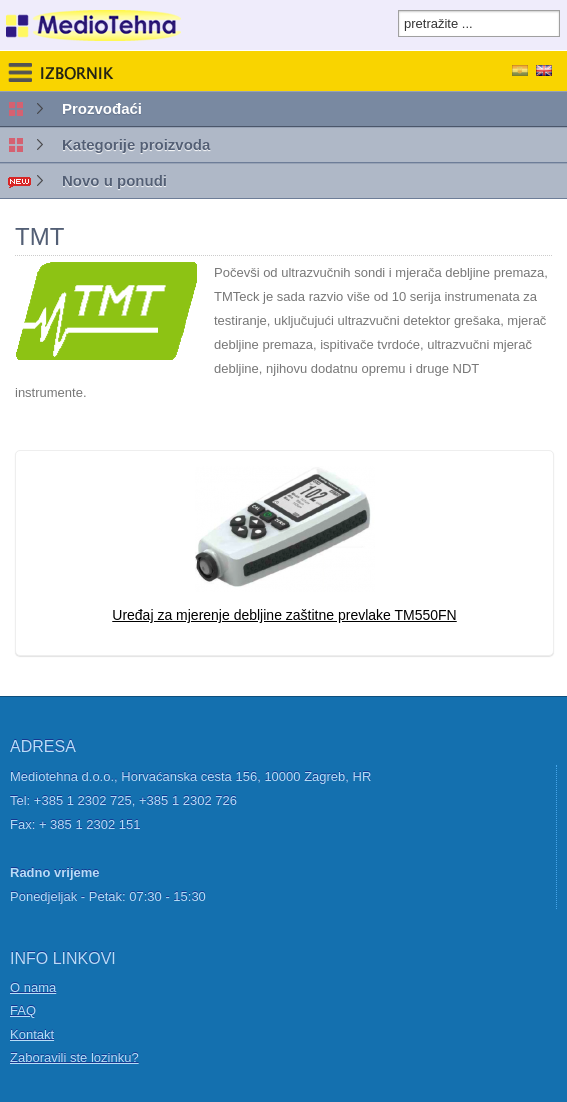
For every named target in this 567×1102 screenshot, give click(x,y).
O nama (33, 987)
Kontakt (32, 1034)
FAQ (23, 1010)
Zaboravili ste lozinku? (74, 1057)
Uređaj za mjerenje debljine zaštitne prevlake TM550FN (284, 615)
